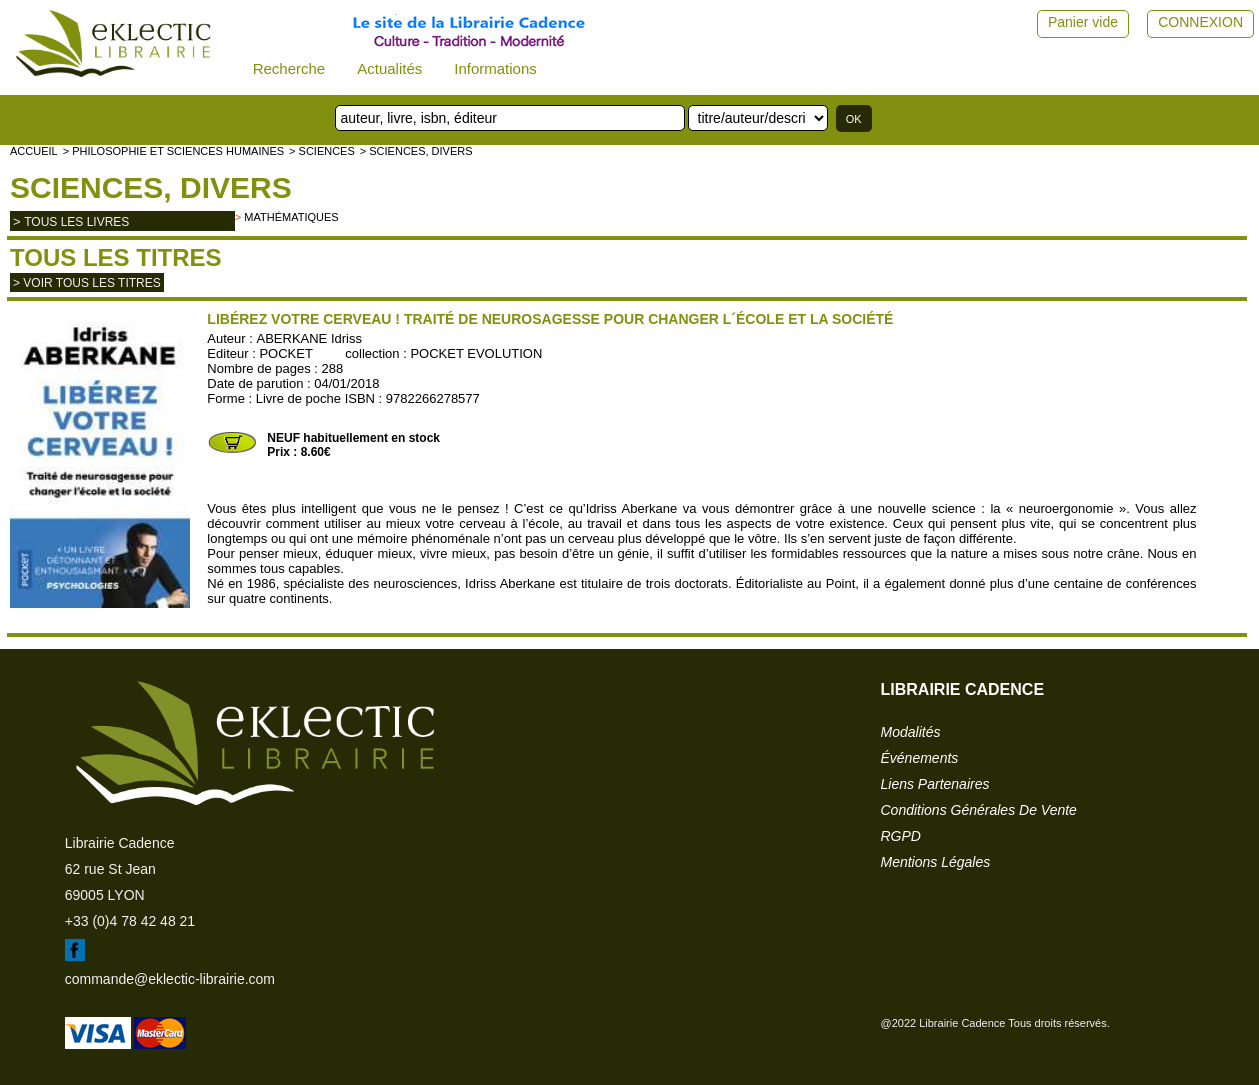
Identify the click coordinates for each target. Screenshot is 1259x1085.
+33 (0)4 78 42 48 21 (130, 921)
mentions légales (936, 862)
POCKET (285, 353)
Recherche (289, 68)
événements (920, 758)
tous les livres (76, 222)
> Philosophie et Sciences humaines (173, 151)
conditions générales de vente (979, 810)
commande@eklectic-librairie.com (170, 979)
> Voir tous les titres (87, 283)
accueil (34, 151)
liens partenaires (935, 784)
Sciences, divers (151, 187)
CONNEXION (1200, 22)
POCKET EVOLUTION (476, 353)
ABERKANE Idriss (308, 338)
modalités (911, 732)
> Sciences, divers (416, 151)
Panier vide (1083, 22)
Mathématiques (291, 217)
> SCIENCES (322, 151)
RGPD (901, 836)
